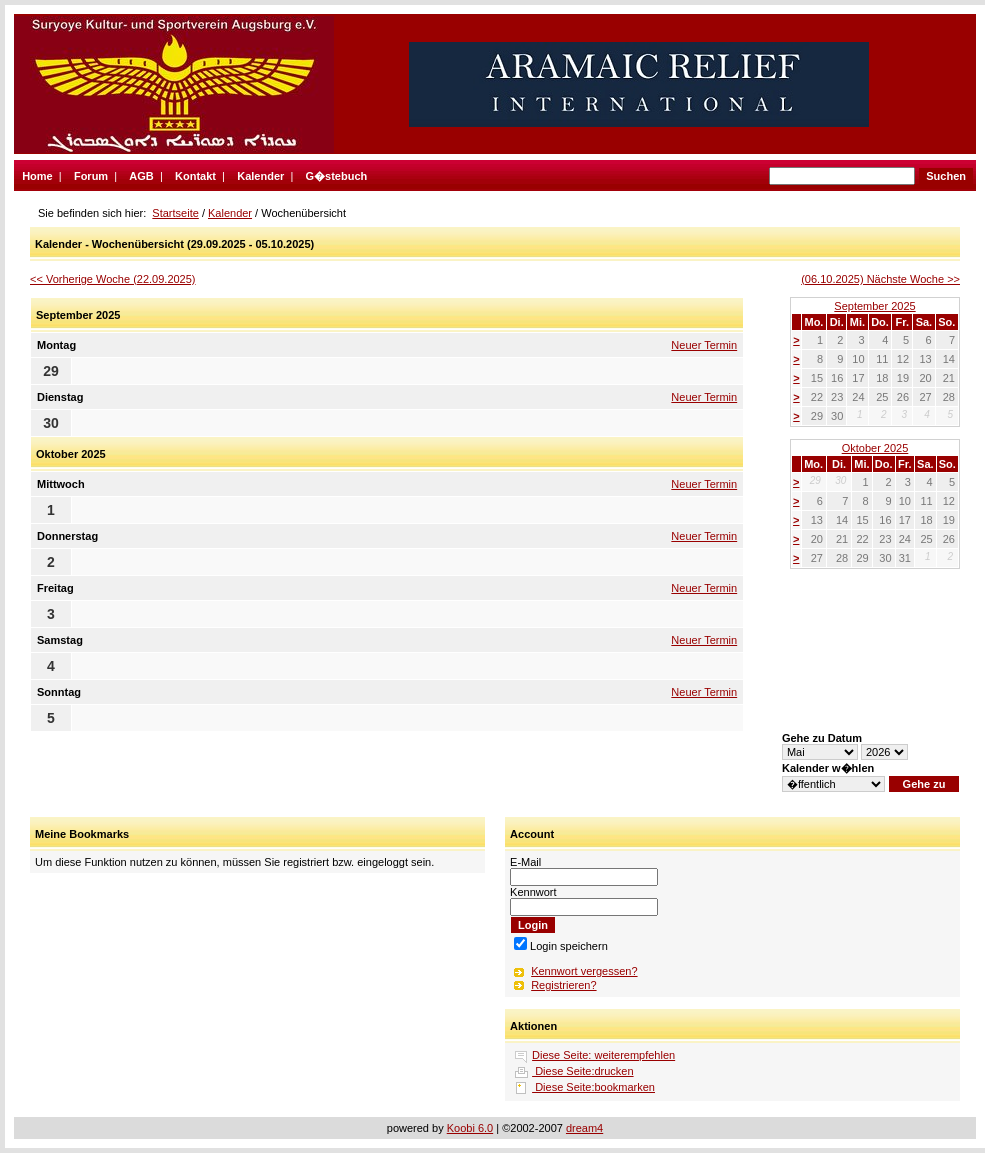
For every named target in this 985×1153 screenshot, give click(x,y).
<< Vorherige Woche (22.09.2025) (113, 279)
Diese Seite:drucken (583, 1071)
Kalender (260, 176)
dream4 (584, 1128)
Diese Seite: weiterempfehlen (603, 1055)
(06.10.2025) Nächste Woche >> (880, 279)
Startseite (175, 213)
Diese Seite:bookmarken (593, 1087)
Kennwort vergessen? (584, 971)
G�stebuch (337, 176)
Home (37, 176)
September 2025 (874, 306)
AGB (141, 176)
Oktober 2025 (875, 448)
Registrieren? (563, 985)
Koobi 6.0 (470, 1128)
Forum (91, 176)
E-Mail (525, 862)
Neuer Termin (704, 345)
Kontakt (195, 176)
